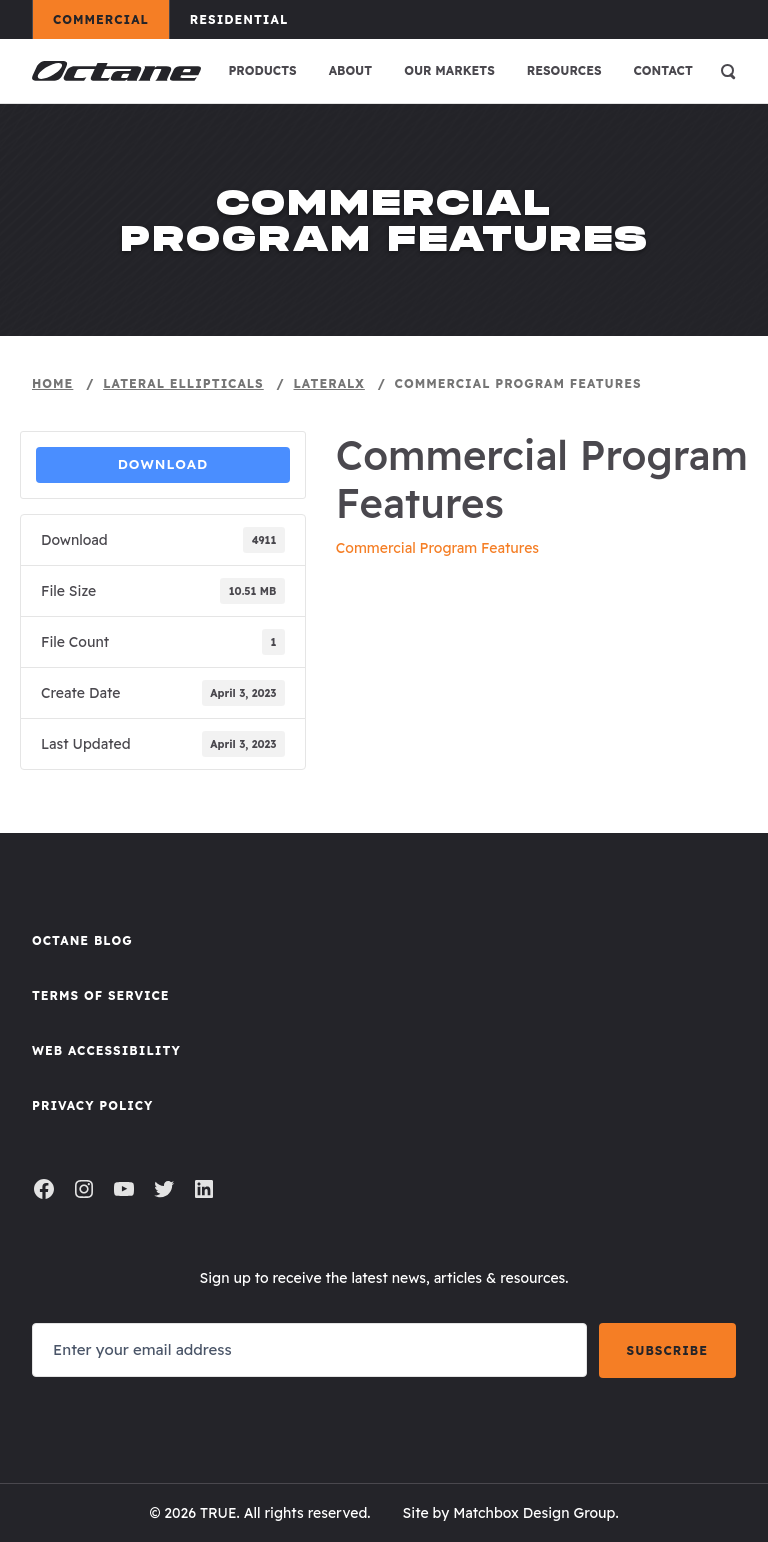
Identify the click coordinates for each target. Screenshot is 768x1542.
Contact (663, 70)
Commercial (110, 19)
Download (163, 464)
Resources (564, 70)
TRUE (218, 1513)
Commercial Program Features (437, 548)
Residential (248, 19)
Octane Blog (82, 940)
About (351, 70)
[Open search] (728, 71)
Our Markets (449, 70)
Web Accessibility (106, 1050)
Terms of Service (101, 995)
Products (262, 70)
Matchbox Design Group (534, 1513)
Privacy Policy (92, 1105)
